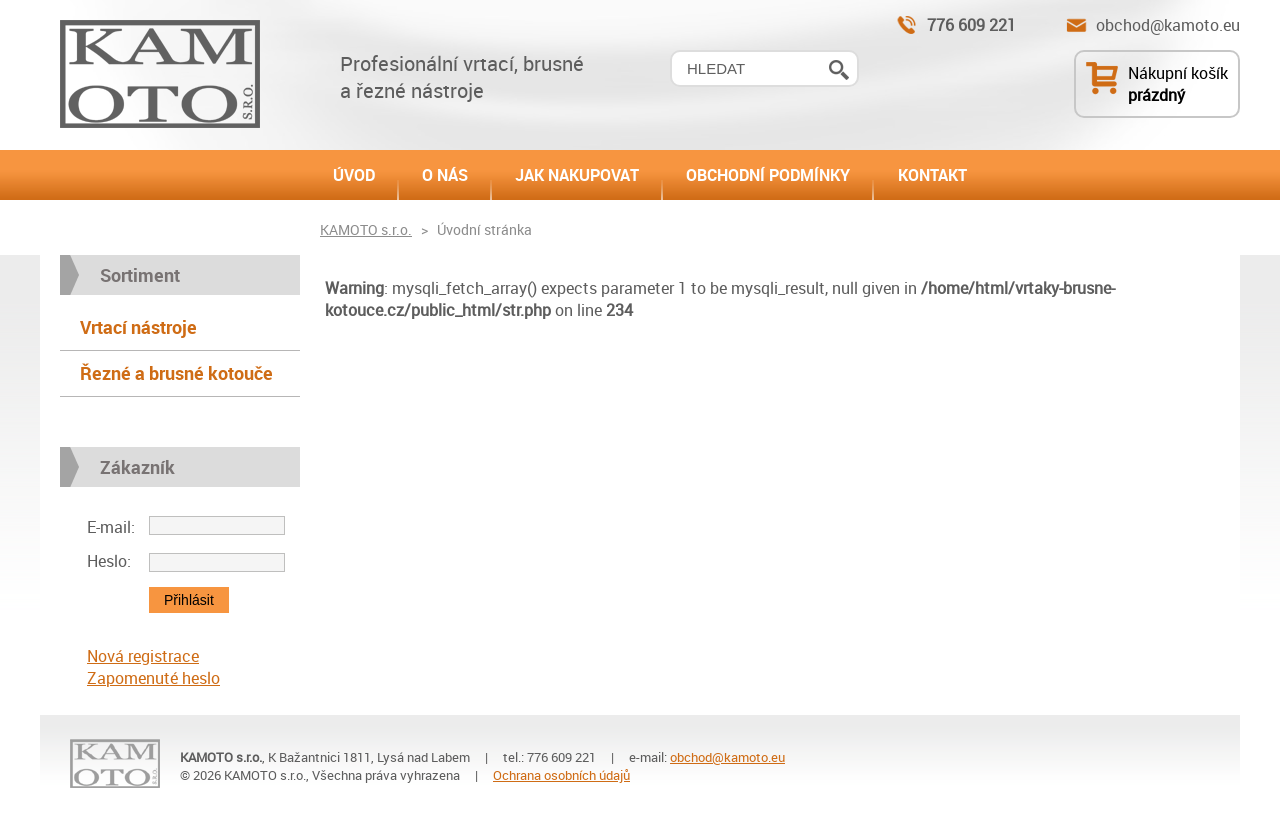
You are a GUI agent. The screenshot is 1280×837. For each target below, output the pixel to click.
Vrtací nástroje (138, 327)
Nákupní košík (1178, 73)
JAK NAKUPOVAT (577, 175)
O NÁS (445, 175)
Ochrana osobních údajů (561, 775)
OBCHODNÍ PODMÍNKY (768, 175)
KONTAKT (932, 175)
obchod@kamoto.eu (1168, 25)
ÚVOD (354, 175)
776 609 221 (971, 25)
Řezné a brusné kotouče (176, 373)
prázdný (1156, 95)
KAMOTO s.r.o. (366, 229)
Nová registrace (143, 656)
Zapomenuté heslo (153, 678)
